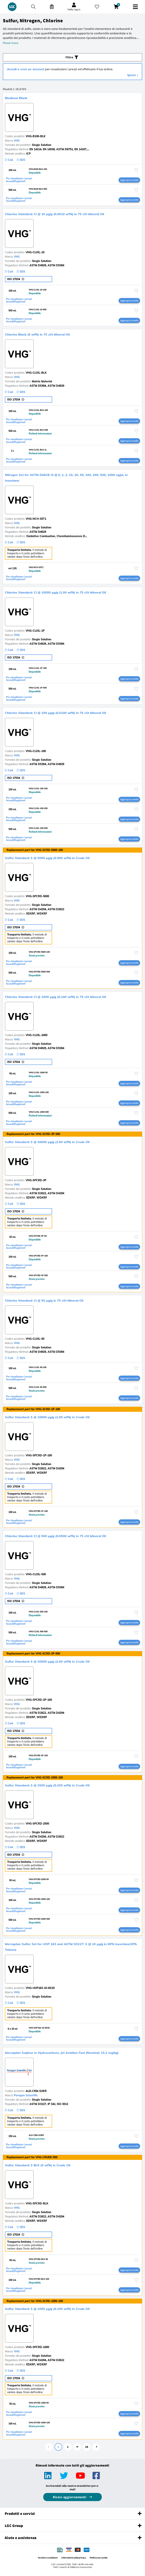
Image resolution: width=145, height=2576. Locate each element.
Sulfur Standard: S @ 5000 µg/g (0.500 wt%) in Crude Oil (47, 858)
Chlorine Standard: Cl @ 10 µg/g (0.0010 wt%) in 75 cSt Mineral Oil (54, 214)
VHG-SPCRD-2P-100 (39, 1699)
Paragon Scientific (26, 2095)
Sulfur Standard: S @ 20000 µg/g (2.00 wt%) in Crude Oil (47, 1661)
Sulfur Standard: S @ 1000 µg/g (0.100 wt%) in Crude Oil (47, 2309)
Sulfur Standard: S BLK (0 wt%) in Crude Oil (37, 2165)
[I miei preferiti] (97, 6)
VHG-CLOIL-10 (35, 252)
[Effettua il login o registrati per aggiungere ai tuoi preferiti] (136, 170)
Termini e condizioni (48, 2557)
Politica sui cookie (98, 2557)
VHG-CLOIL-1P (35, 630)
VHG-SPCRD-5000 (37, 896)
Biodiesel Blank (16, 98)
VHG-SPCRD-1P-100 (39, 1455)
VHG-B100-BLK (36, 136)
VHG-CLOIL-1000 (36, 1035)
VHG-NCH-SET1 (36, 518)
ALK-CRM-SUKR (36, 2091)
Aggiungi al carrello (129, 180)
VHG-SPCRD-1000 (37, 2347)
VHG (17, 140)
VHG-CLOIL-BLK (36, 372)
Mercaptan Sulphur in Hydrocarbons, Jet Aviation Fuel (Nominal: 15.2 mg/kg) (62, 2053)
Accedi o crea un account (26, 69)
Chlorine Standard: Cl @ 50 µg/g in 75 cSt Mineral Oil (44, 1300)
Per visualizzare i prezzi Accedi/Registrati (19, 179)
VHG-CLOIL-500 (36, 1574)
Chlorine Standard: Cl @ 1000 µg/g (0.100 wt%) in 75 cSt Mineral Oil (55, 997)
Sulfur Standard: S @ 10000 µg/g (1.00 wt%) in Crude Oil (47, 1417)
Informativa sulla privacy (73, 2557)
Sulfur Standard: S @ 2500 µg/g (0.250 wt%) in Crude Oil (47, 1785)
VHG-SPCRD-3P (36, 1180)
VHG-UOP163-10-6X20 (40, 1988)
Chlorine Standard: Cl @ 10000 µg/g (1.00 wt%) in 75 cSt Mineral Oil (55, 592)
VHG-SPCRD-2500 (37, 1823)
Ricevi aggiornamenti (70, 2497)
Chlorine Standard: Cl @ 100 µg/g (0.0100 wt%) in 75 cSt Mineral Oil (55, 713)
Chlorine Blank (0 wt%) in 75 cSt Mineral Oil (37, 334)
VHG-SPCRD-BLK (37, 2203)
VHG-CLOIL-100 (36, 751)
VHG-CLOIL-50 (35, 1338)
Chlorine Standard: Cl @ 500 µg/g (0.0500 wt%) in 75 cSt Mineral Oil (55, 1536)
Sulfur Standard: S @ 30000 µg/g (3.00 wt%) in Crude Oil (47, 1142)
